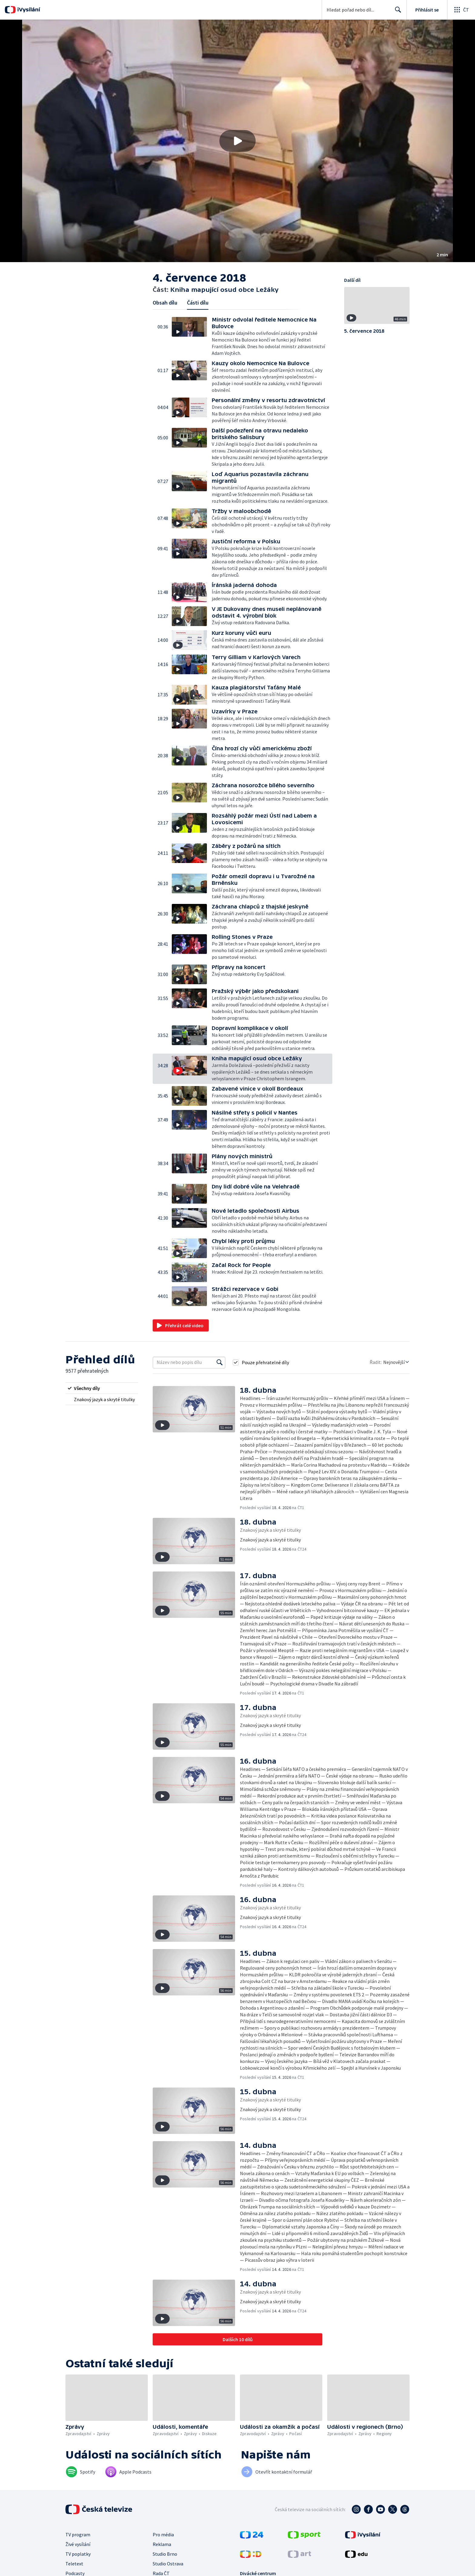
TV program (77, 2534)
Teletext (74, 2564)
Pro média (163, 2534)
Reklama (162, 2544)
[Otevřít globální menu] (461, 9)
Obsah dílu (165, 302)
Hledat (396, 12)
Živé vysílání (77, 2544)
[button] (237, 141)
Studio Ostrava (168, 2564)
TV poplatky (78, 2554)
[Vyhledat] (219, 1362)
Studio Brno (165, 2554)
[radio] (101, 1388)
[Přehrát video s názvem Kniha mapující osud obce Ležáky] (237, 141)
